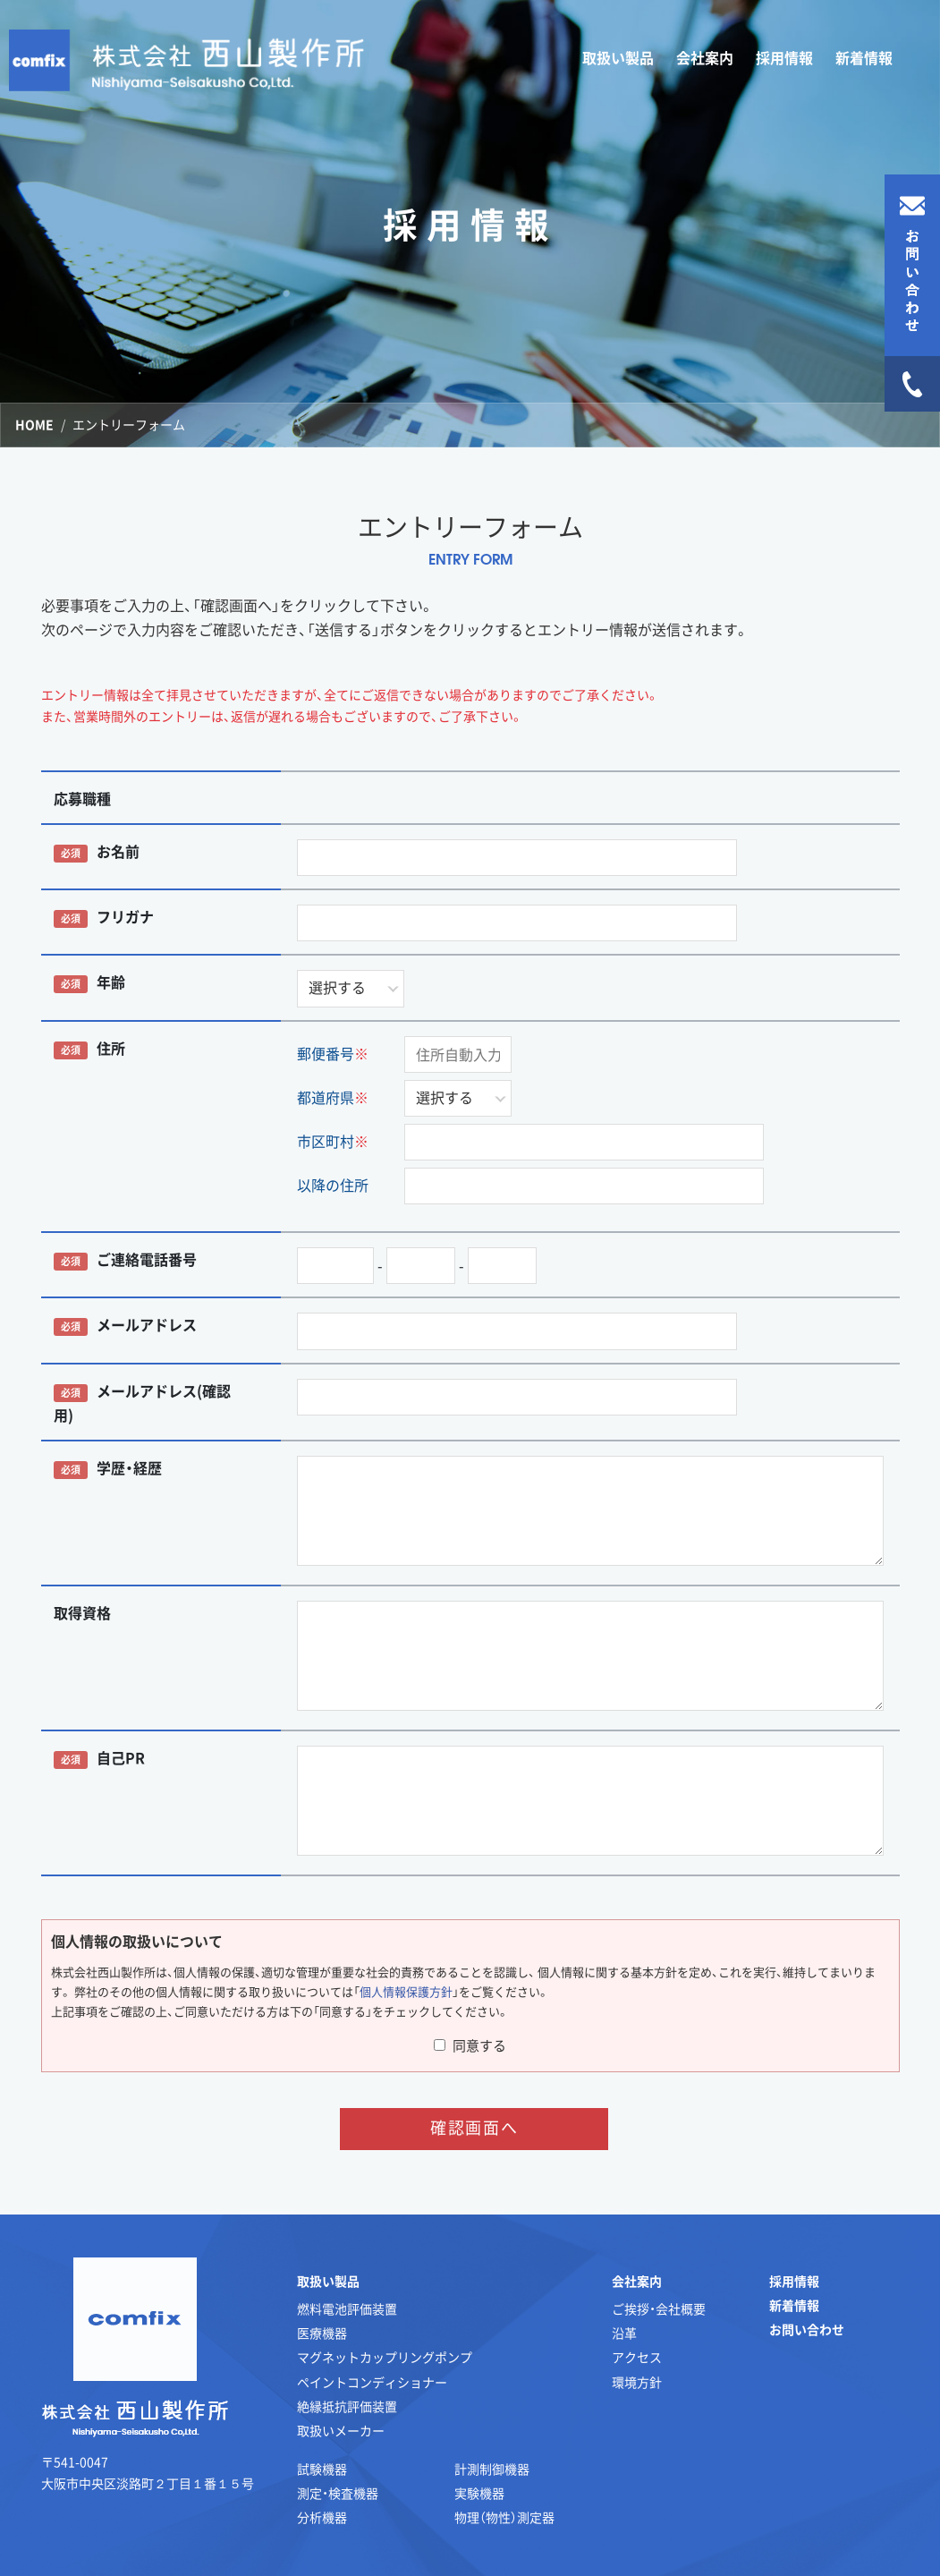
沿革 (624, 2333)
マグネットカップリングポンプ (384, 2357)
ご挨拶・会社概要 (659, 2308)
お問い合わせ (806, 2329)
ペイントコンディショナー (372, 2382)
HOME (34, 424)
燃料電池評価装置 (347, 2308)
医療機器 (322, 2333)
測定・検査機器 (337, 2493)
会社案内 (637, 2281)
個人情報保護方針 (406, 1991)
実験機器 (479, 2493)
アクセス (637, 2357)
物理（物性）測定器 (504, 2517)
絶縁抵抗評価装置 (347, 2406)
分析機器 (322, 2517)
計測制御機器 (491, 2469)
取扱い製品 (328, 2281)
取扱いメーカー (341, 2430)
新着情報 (864, 57)
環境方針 (637, 2382)
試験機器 (322, 2469)
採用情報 (784, 57)
